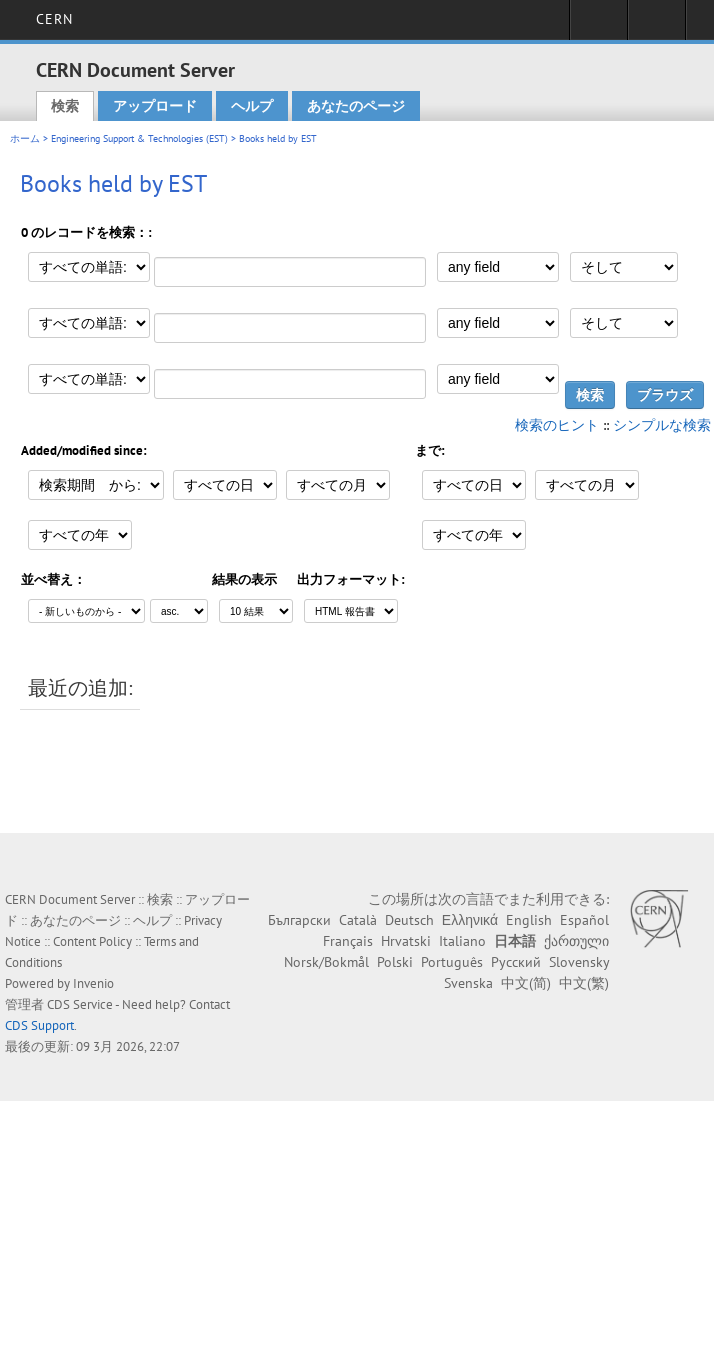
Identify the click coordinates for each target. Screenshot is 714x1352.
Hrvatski (406, 941)
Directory (656, 26)
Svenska (468, 983)
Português (452, 962)
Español (584, 920)
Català (358, 920)
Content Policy (92, 941)
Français (348, 941)
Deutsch (409, 920)
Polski (395, 962)
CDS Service (80, 1004)
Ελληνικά (470, 920)
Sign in (598, 26)
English (529, 920)
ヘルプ (252, 106)
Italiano (462, 941)
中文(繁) (584, 983)
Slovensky (579, 962)
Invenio (93, 983)
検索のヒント (557, 425)
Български (299, 920)
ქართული (576, 941)
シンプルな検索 (662, 425)
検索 (65, 106)
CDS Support (39, 1025)
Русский (516, 962)
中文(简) (526, 983)
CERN (54, 19)
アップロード (155, 106)
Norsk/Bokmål (326, 962)
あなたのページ (356, 106)
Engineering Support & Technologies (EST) (139, 138)
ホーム (25, 138)
